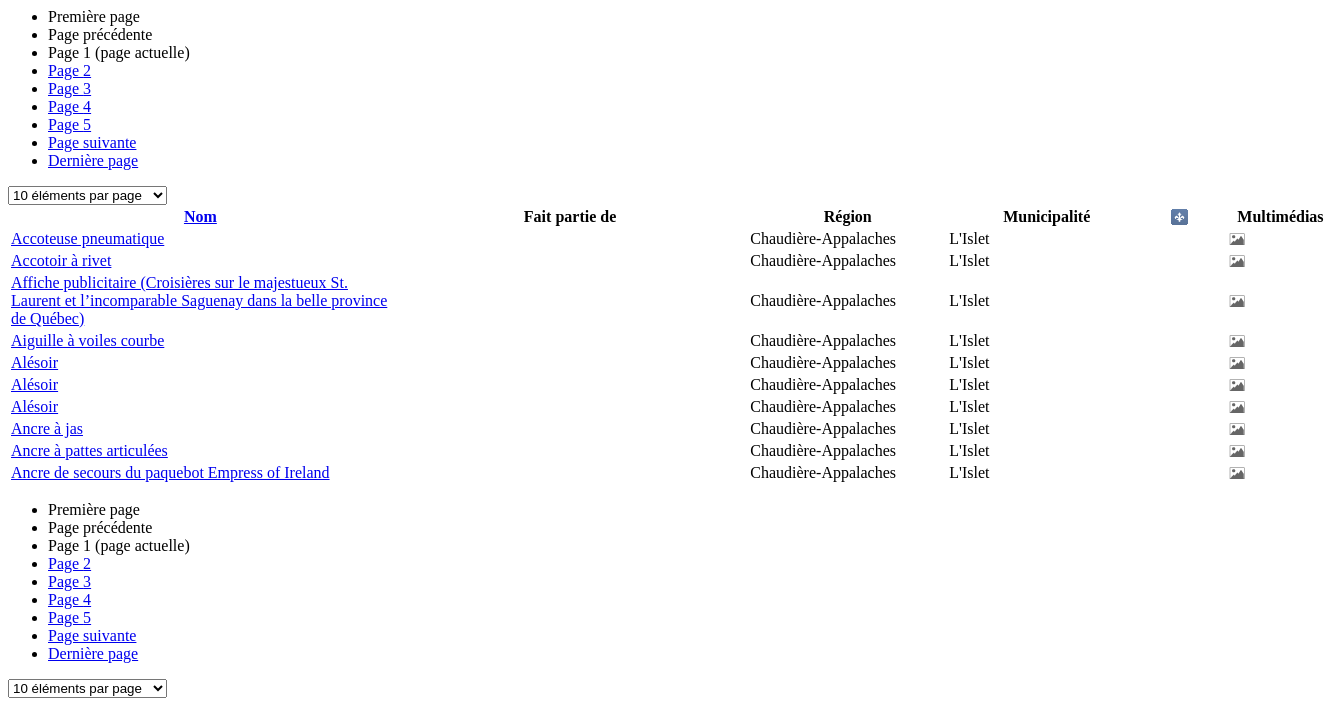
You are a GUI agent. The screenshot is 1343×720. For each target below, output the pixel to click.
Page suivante (92, 142)
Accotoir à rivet (61, 260)
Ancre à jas (47, 428)
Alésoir (34, 362)
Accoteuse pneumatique (87, 238)
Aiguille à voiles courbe (87, 340)
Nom (200, 216)
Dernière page (93, 160)
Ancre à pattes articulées (89, 450)
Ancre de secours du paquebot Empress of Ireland (170, 472)
